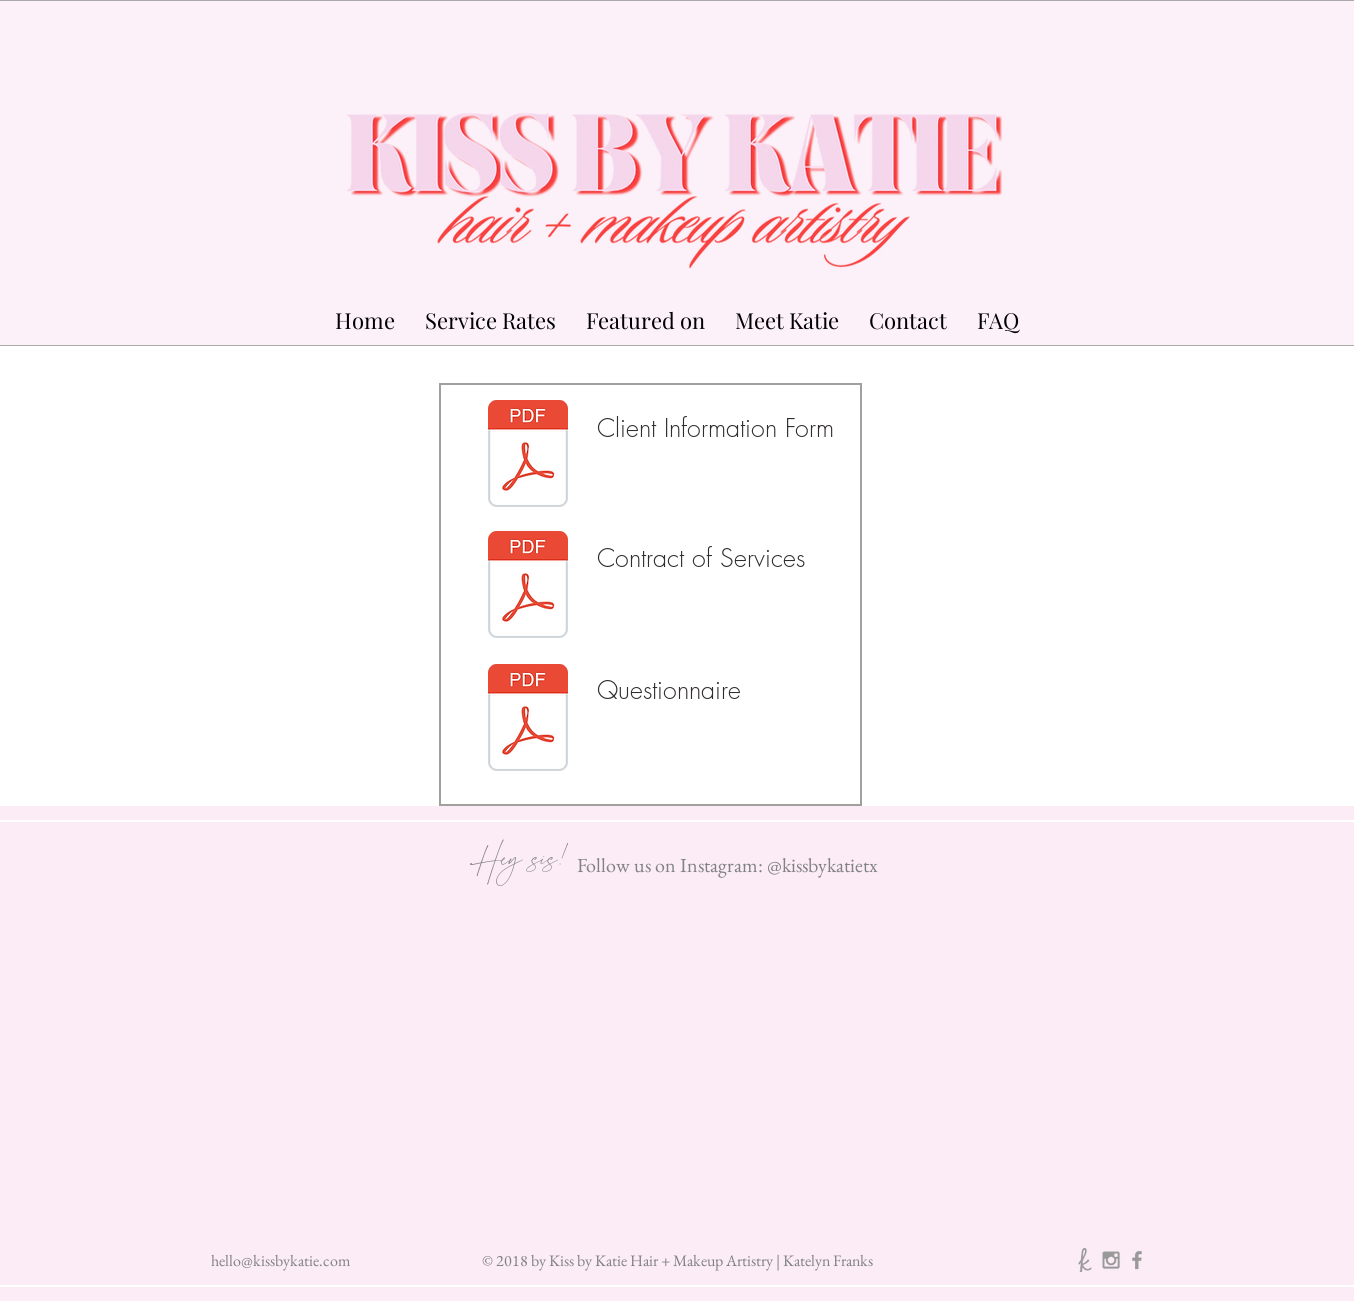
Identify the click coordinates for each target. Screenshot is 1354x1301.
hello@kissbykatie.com (280, 1260)
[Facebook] (1137, 1260)
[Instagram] (1111, 1260)
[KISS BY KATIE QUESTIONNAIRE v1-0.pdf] (528, 720)
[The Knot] (1085, 1260)
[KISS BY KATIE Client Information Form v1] (528, 456)
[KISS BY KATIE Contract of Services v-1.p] (528, 587)
